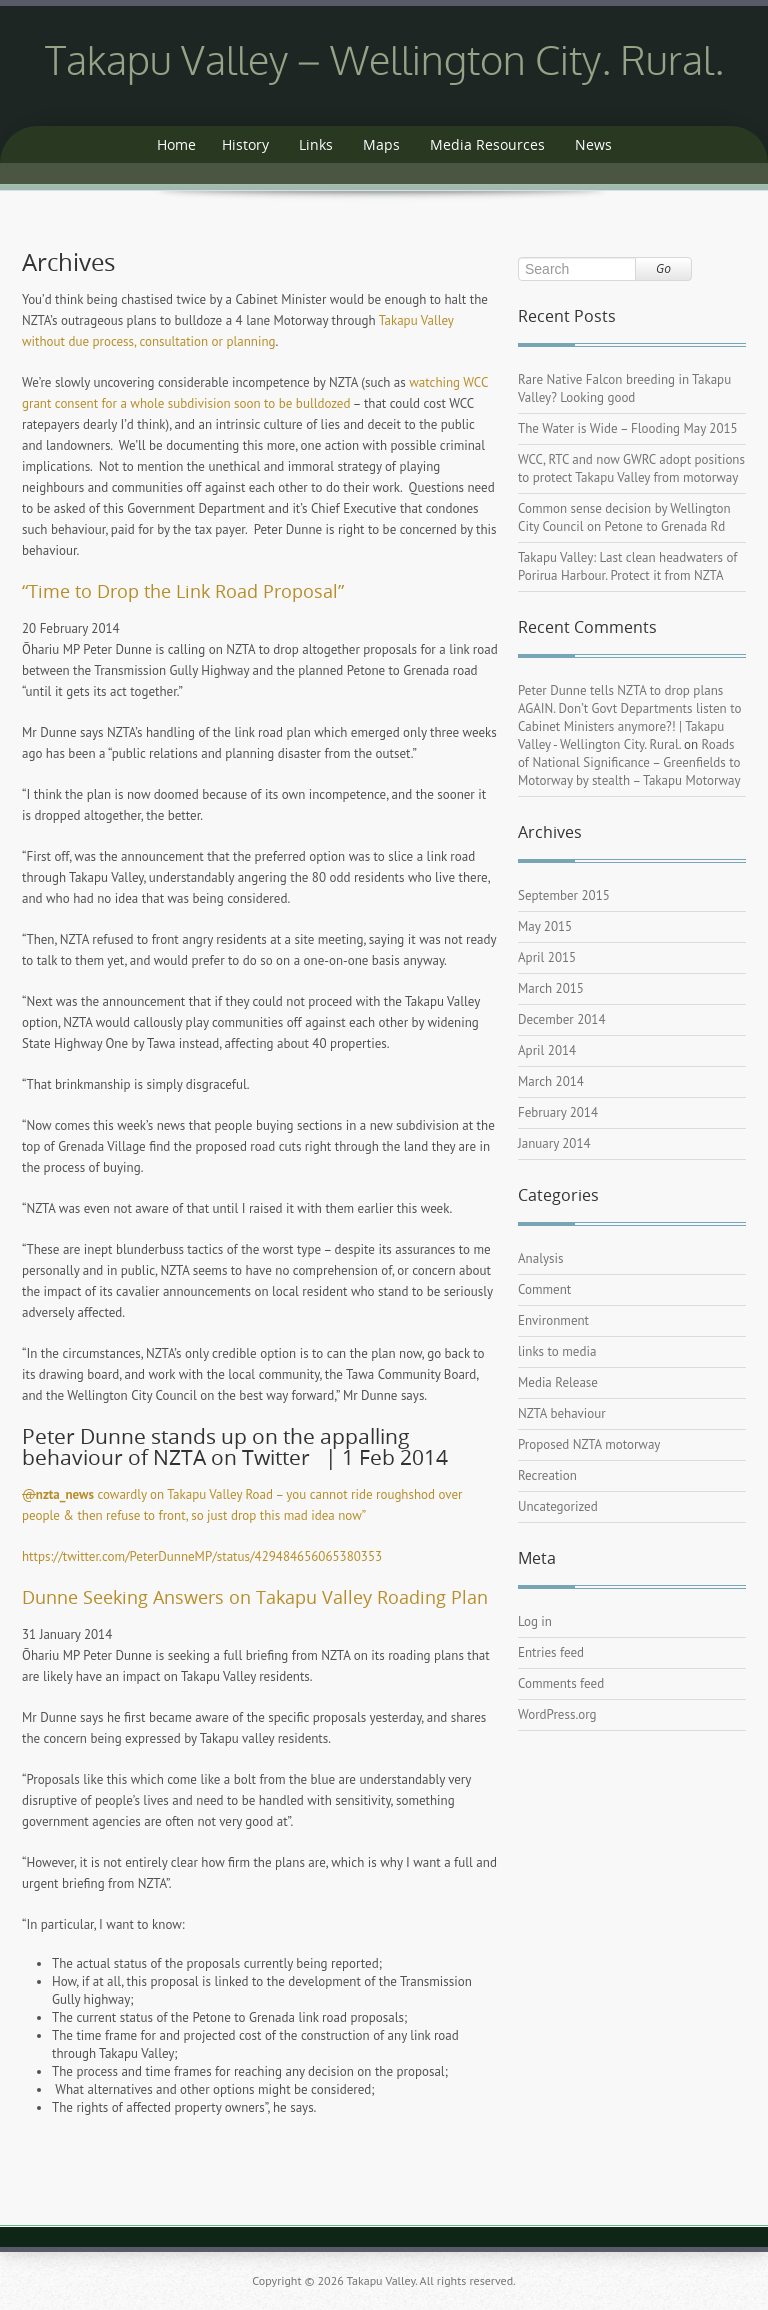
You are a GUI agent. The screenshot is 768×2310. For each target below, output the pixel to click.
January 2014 (554, 1143)
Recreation (547, 1475)
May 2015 (545, 926)
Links (316, 144)
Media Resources (487, 144)
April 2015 (547, 957)
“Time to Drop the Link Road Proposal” (183, 591)
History (245, 144)
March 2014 (551, 1081)
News (593, 144)
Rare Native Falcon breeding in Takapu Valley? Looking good (624, 388)
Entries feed (551, 1652)
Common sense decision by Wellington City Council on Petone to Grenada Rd (624, 517)
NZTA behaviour (562, 1413)
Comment (544, 1289)
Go (663, 268)
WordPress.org (557, 1714)
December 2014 (562, 1019)
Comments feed (561, 1683)
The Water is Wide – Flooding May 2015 (628, 428)
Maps (381, 144)
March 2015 (551, 988)
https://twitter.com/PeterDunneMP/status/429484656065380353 (202, 1556)
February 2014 (558, 1112)
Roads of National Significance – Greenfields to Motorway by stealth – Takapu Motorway (629, 762)
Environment (553, 1320)
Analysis (540, 1258)
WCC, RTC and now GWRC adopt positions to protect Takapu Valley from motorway (631, 468)
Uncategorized (558, 1506)
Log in (535, 1621)
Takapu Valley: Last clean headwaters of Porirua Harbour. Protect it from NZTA (627, 566)
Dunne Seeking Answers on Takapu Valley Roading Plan (255, 1597)
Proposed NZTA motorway (589, 1444)
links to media (557, 1351)
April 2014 (547, 1050)
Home (176, 144)
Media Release (558, 1382)
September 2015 (564, 895)
